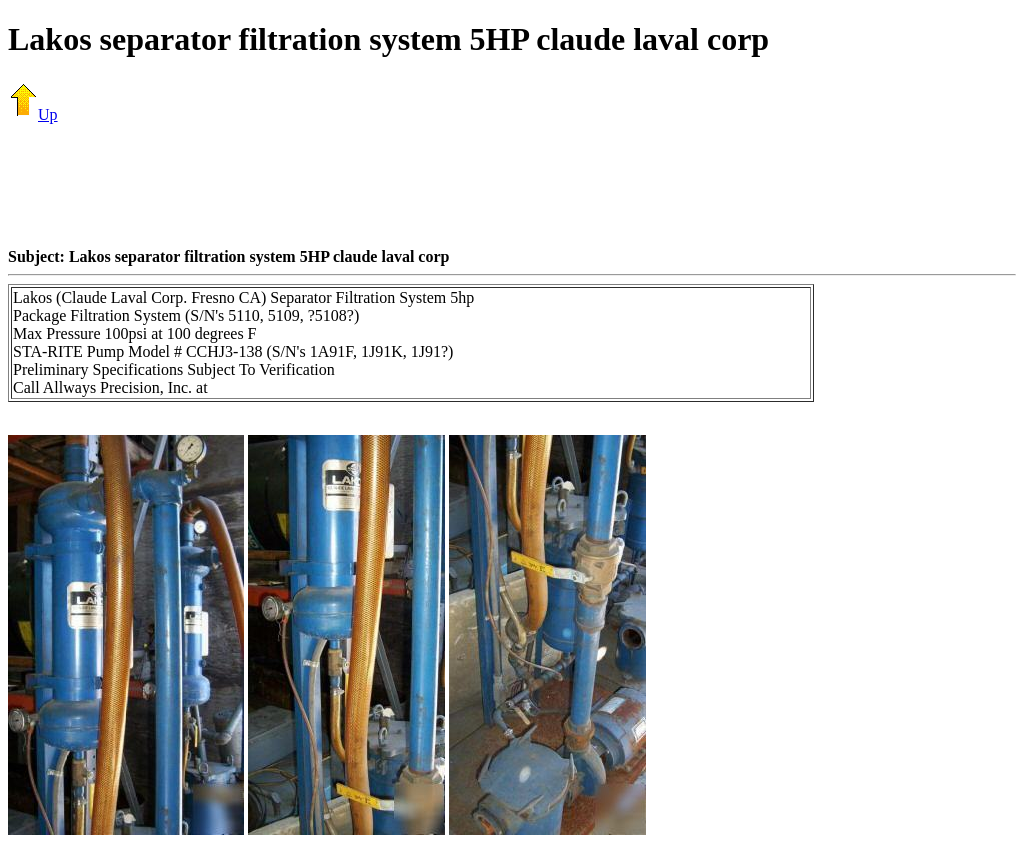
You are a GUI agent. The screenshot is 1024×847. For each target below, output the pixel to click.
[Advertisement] (512, 185)
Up (33, 114)
